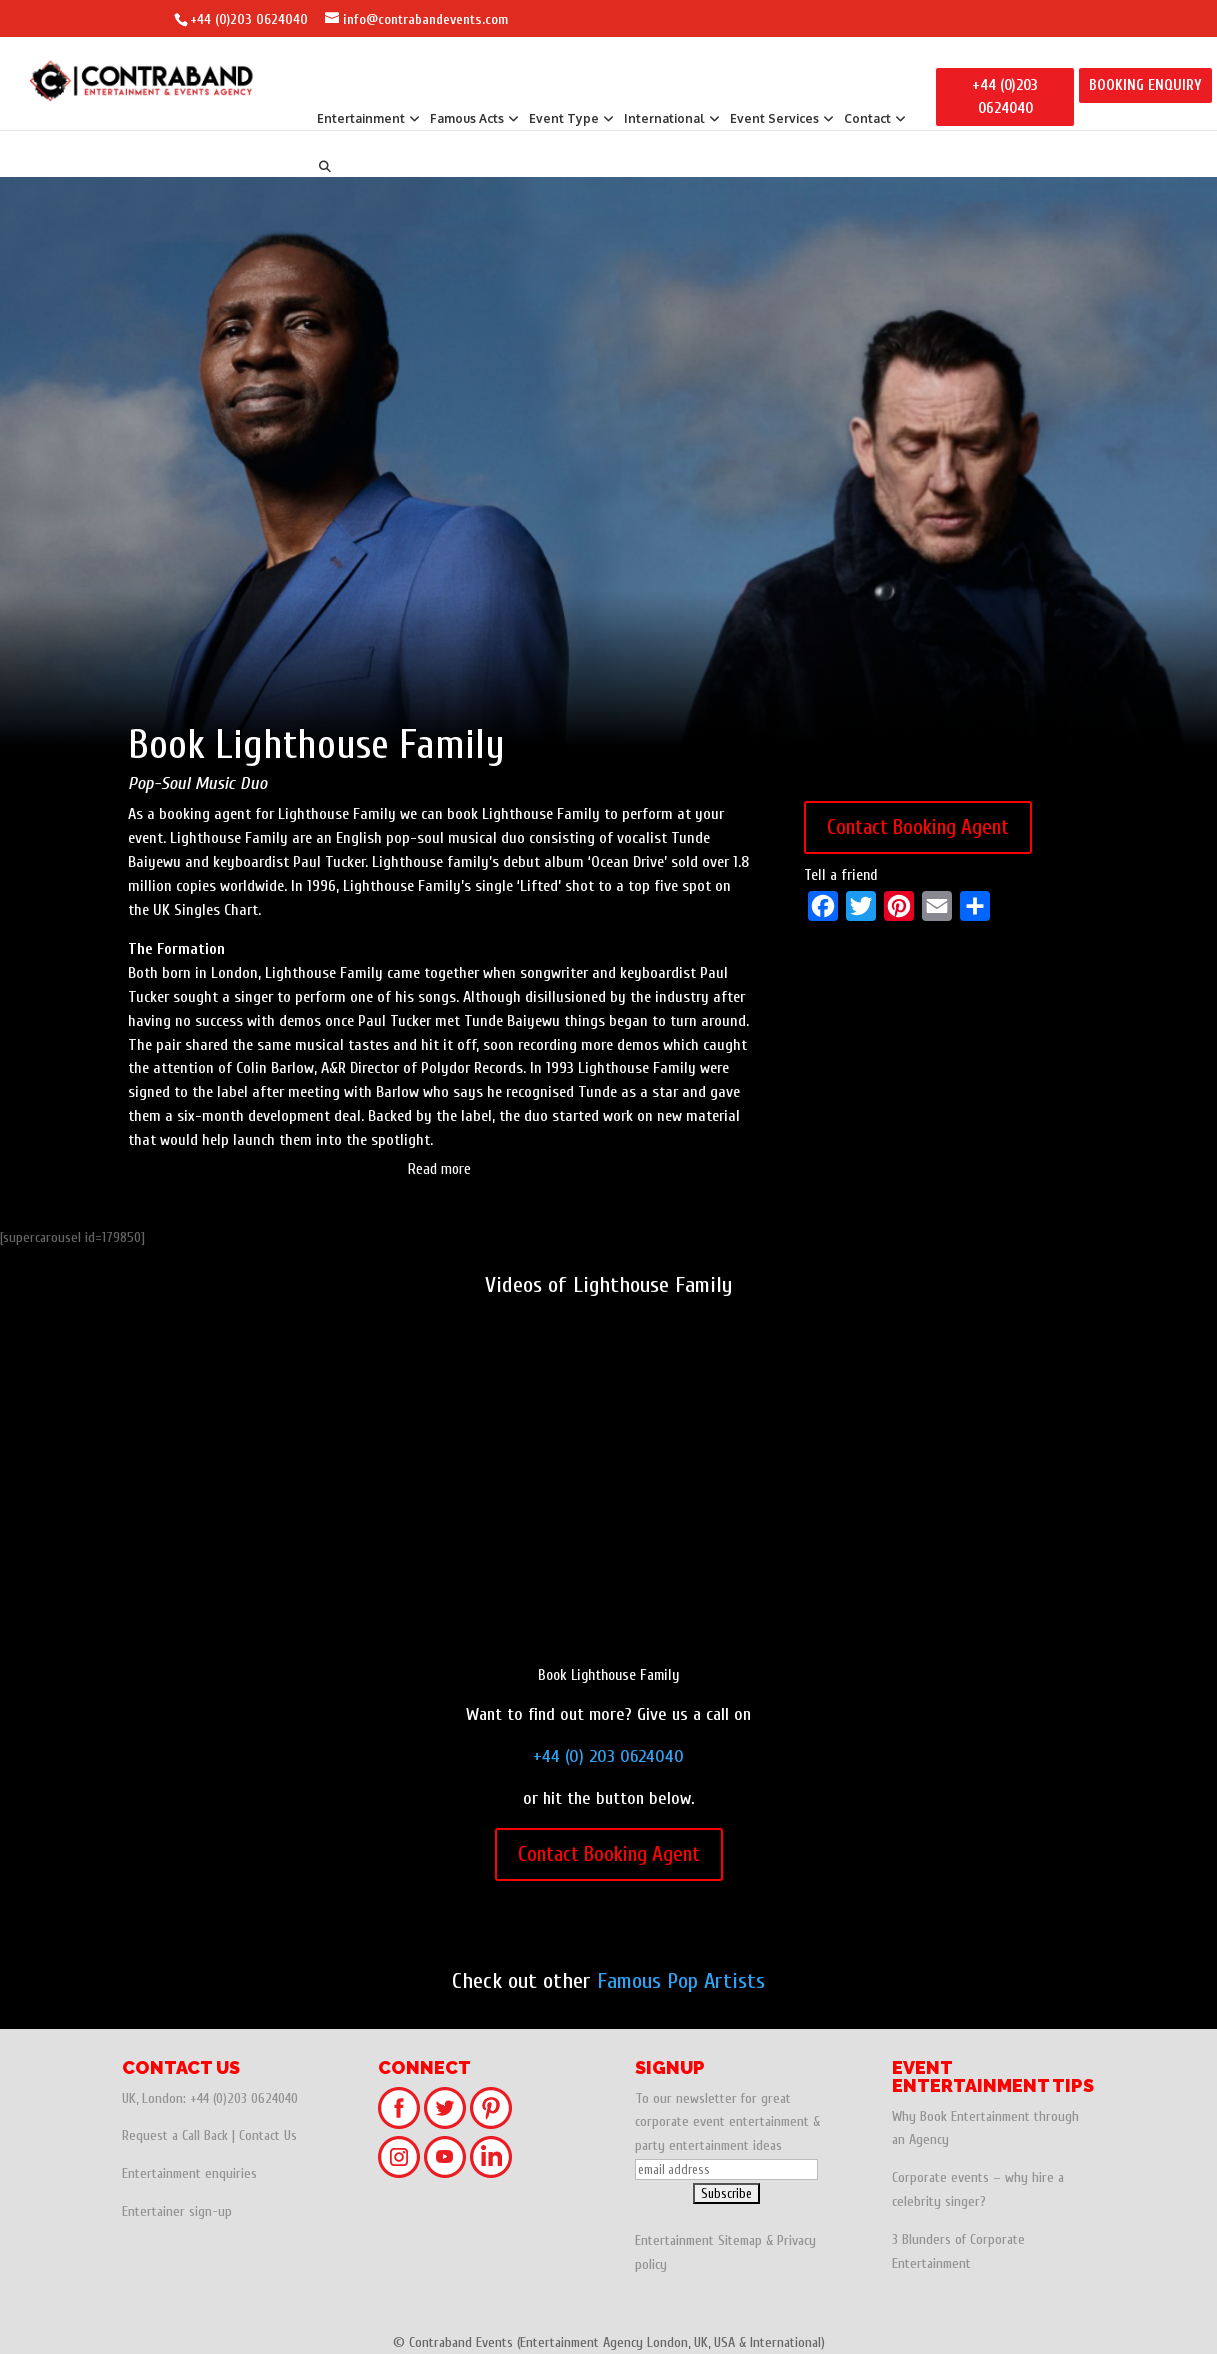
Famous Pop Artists (681, 1981)
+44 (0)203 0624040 (249, 19)
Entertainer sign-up (177, 2211)
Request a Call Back (175, 2135)
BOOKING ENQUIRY (1145, 85)
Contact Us (268, 2135)
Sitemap (740, 2240)
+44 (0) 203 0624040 (608, 1756)
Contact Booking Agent (918, 827)
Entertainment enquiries (189, 2173)
